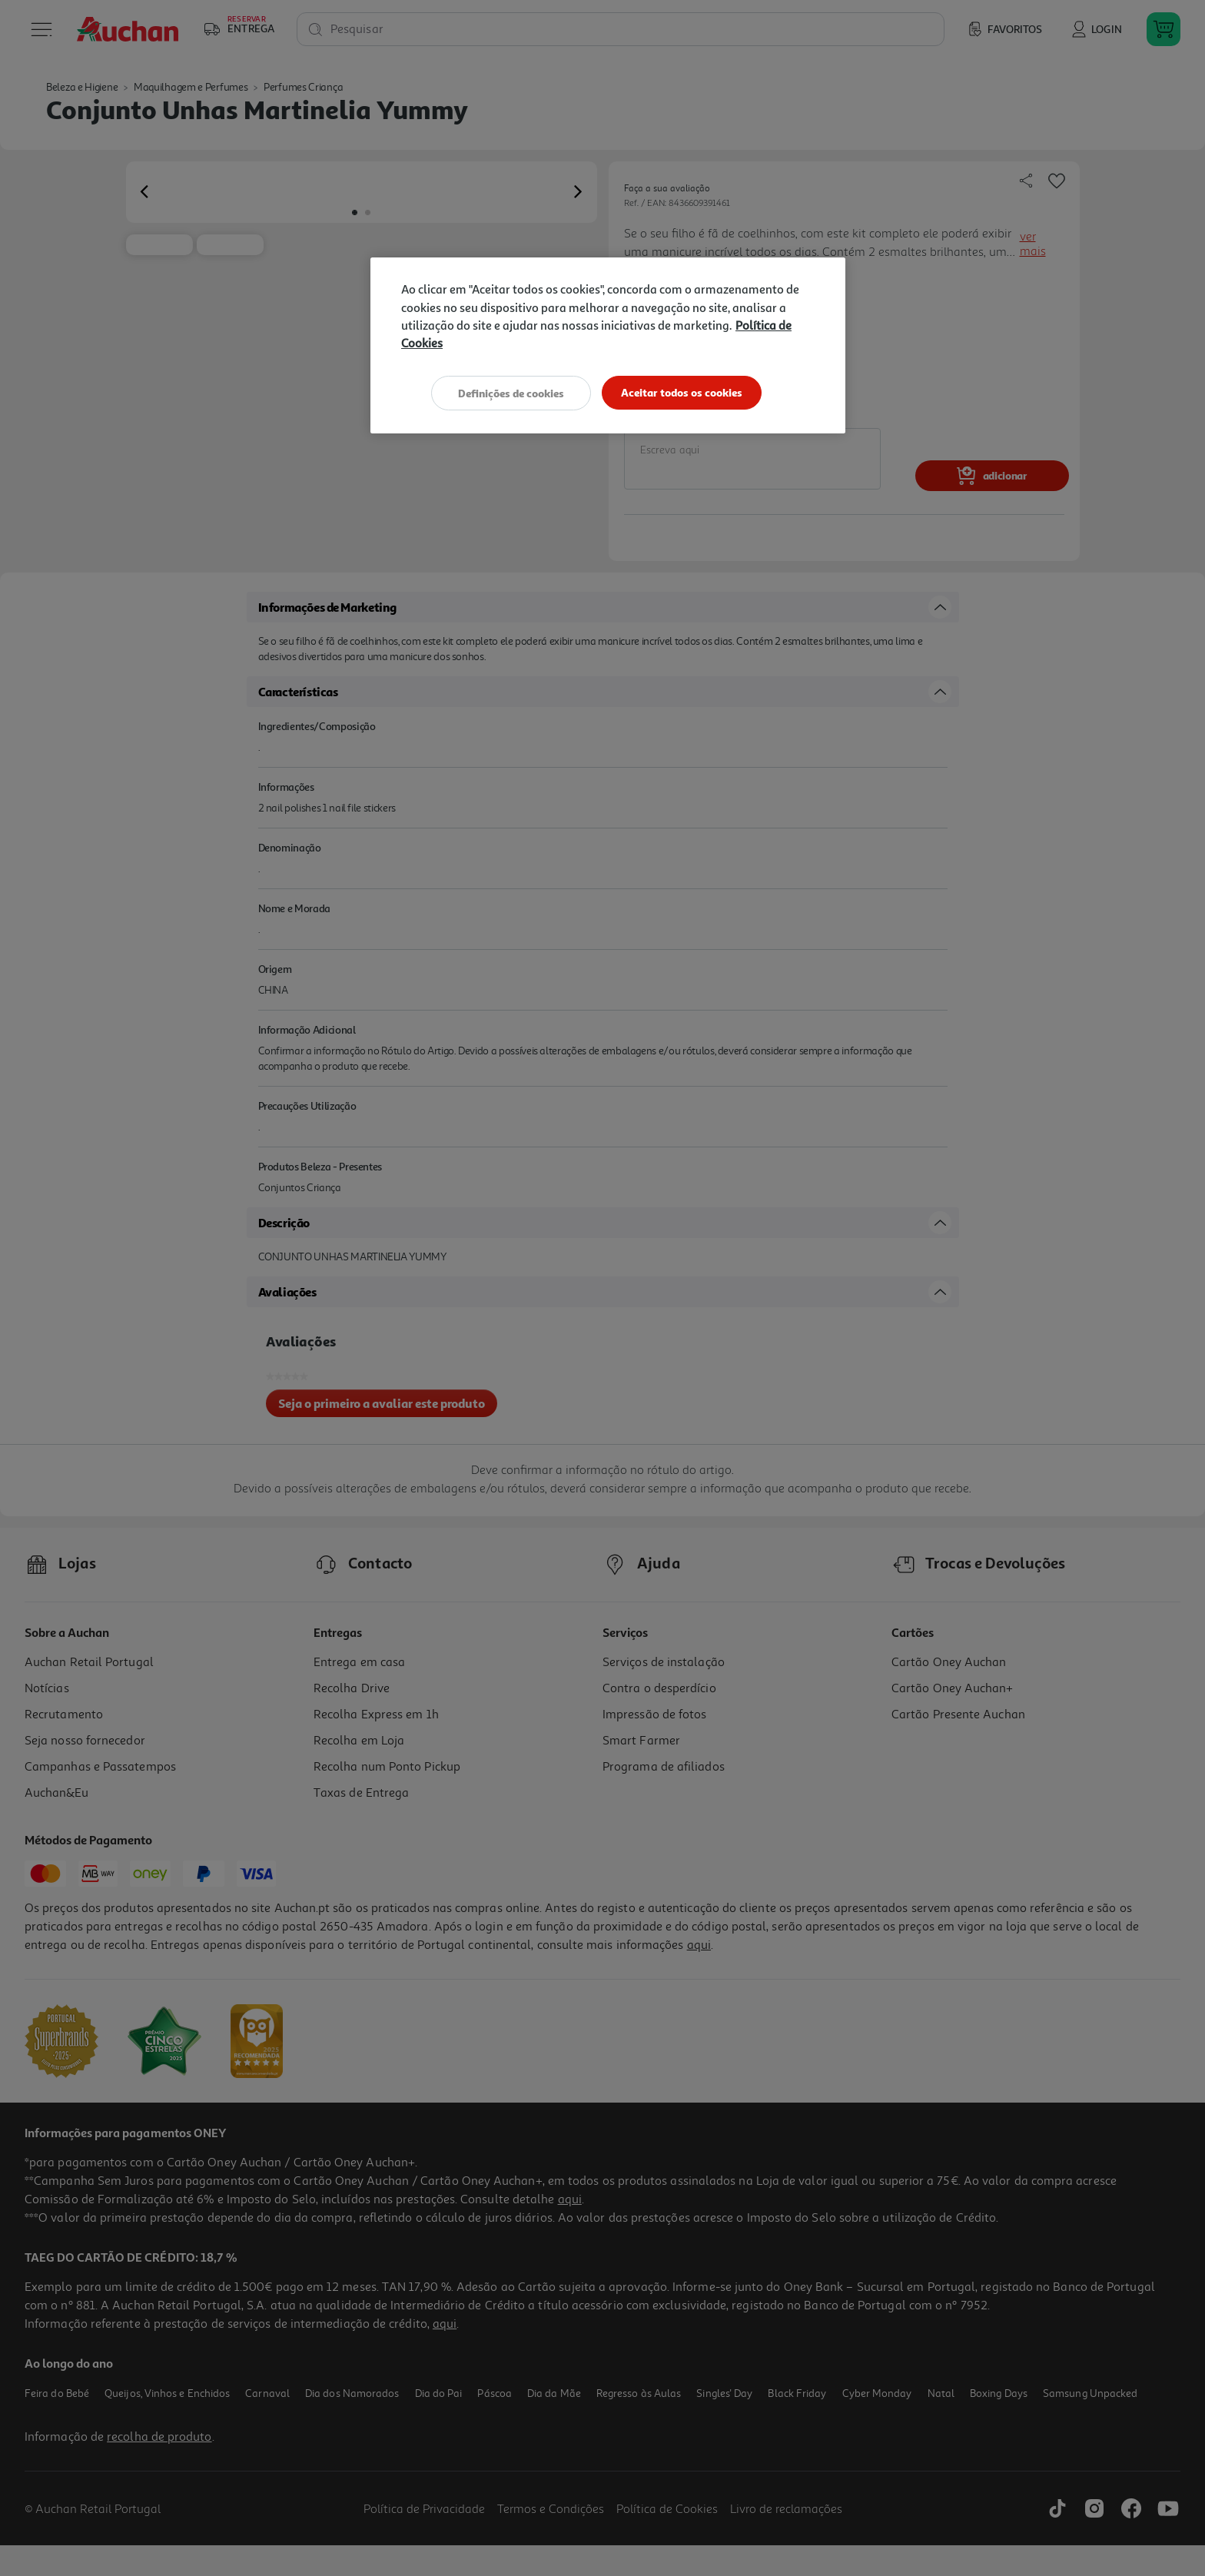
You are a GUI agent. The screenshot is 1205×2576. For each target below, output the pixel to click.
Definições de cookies (510, 392)
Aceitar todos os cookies (683, 392)
